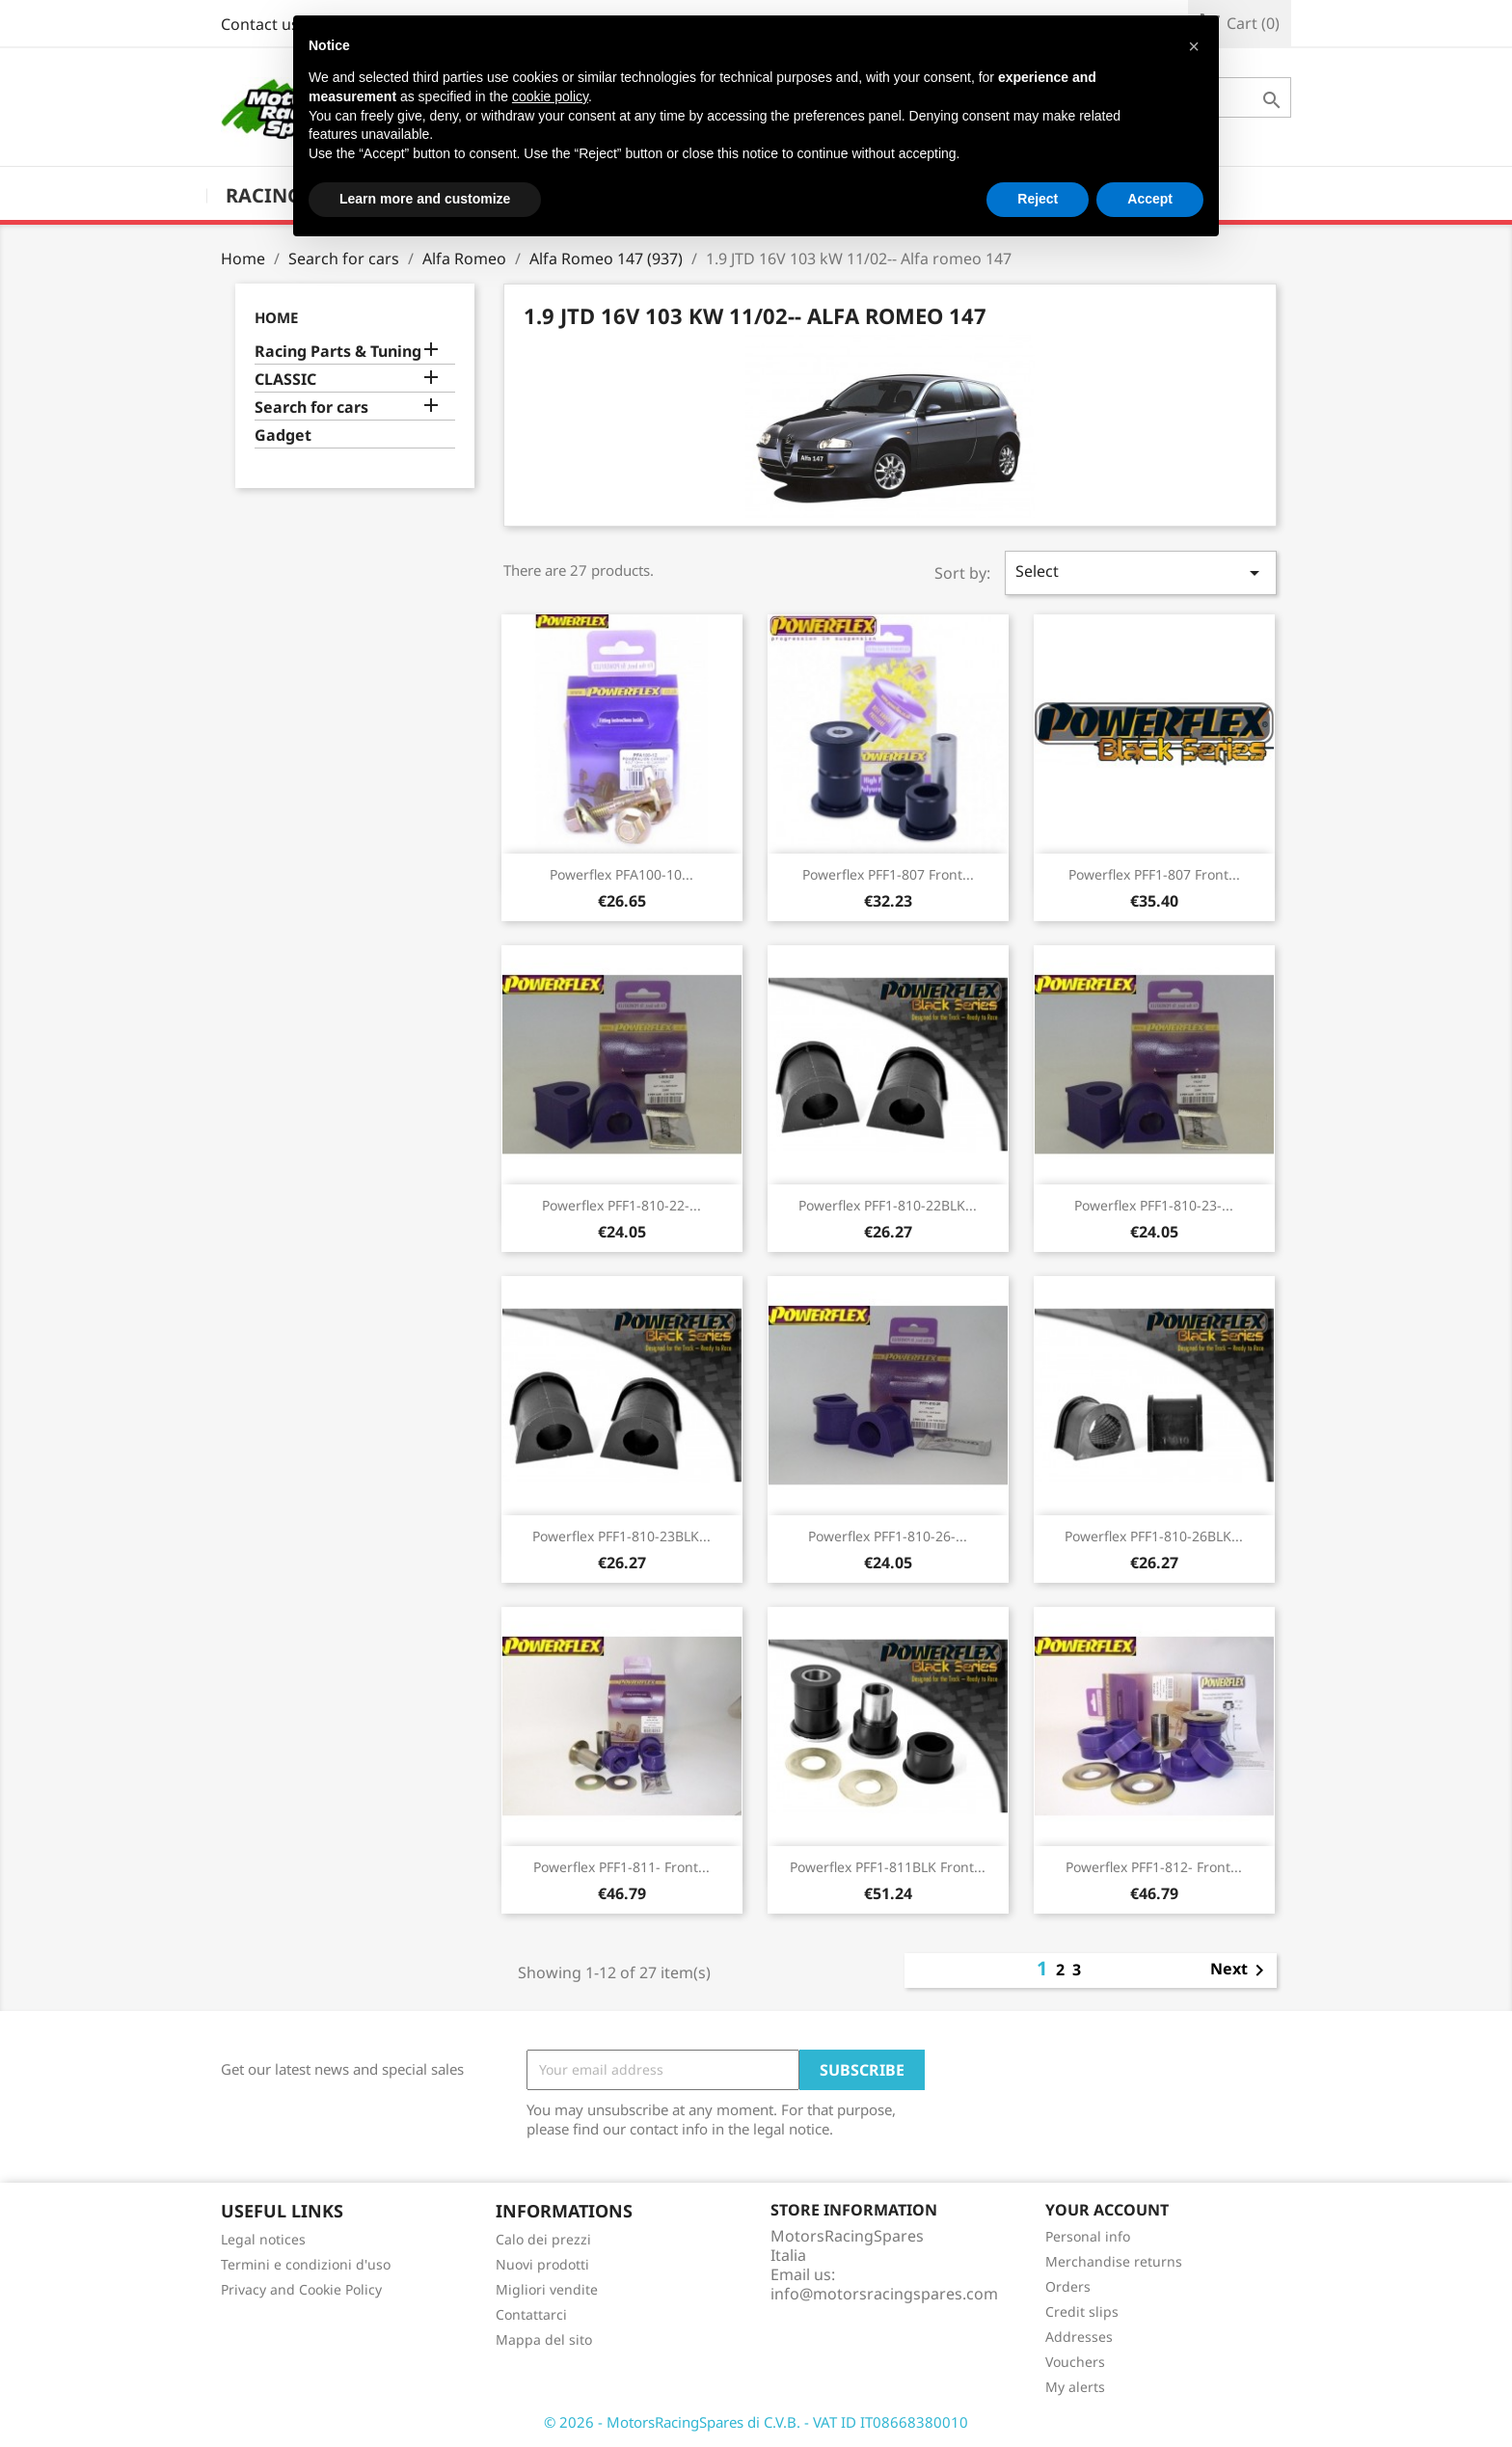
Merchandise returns (1113, 2261)
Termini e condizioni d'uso (306, 2264)
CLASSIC (285, 379)
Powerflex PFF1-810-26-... (887, 1536)
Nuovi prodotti (542, 2264)
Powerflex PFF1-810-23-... (1153, 1205)
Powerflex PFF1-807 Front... (888, 874)
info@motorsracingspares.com (884, 2293)
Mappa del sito (544, 2339)
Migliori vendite (547, 2289)
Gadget (283, 435)
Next (1240, 1970)
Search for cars (311, 407)
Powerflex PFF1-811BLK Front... (888, 1867)
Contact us (260, 24)
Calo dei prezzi (543, 2239)
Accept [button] (1150, 198)
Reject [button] (1037, 198)
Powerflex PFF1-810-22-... (621, 1205)
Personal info (1087, 2236)
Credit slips (1082, 2311)
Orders (1068, 2286)
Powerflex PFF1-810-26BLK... (1154, 1536)
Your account (1107, 2209)
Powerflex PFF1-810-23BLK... (621, 1536)
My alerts (1075, 2387)
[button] (1193, 46)
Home (276, 317)
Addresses (1079, 2336)
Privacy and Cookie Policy (301, 2289)
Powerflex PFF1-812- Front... (1154, 1867)
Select (1140, 572)
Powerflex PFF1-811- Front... (621, 1867)
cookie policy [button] (550, 96)
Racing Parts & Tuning (338, 351)
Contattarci (531, 2314)
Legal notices (263, 2239)
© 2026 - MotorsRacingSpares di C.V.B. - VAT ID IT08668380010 (756, 2422)
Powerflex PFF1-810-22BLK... (887, 1205)
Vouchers (1075, 2361)
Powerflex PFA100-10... (621, 874)
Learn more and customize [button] (424, 198)
